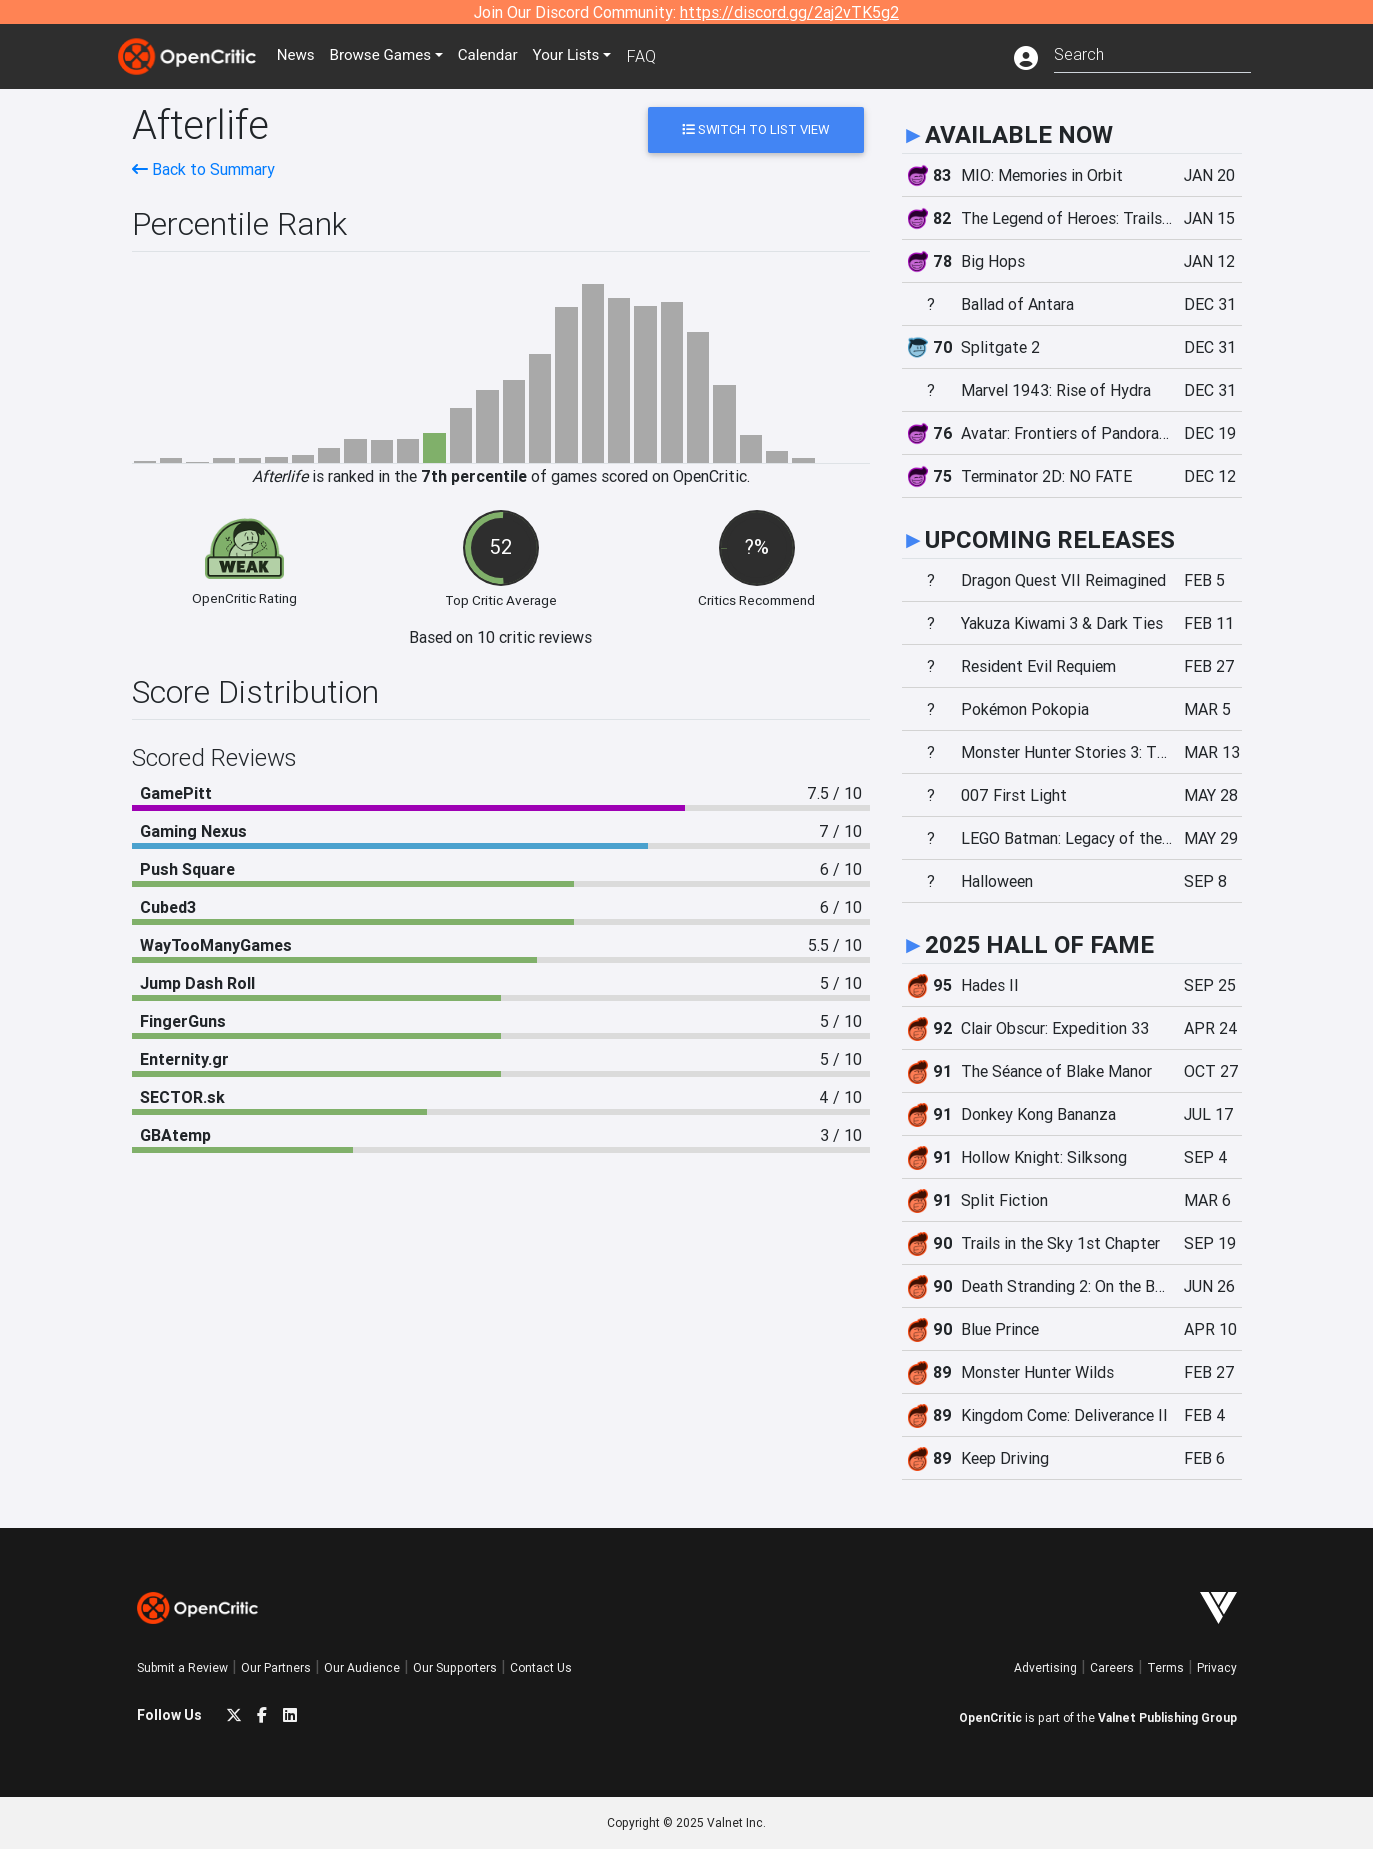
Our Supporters (455, 1667)
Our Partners (276, 1667)
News (301, 56)
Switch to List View (755, 129)
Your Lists (584, 56)
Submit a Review (182, 1667)
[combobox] (1152, 52)
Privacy (1217, 1667)
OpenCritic (990, 1717)
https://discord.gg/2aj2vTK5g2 (789, 12)
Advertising (1045, 1667)
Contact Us (541, 1667)
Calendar (504, 56)
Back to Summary (203, 169)
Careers (1112, 1667)
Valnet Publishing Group (1167, 1717)
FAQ (660, 56)
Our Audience (362, 1667)
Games (391, 56)
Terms (1165, 1667)
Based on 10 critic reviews (500, 637)
